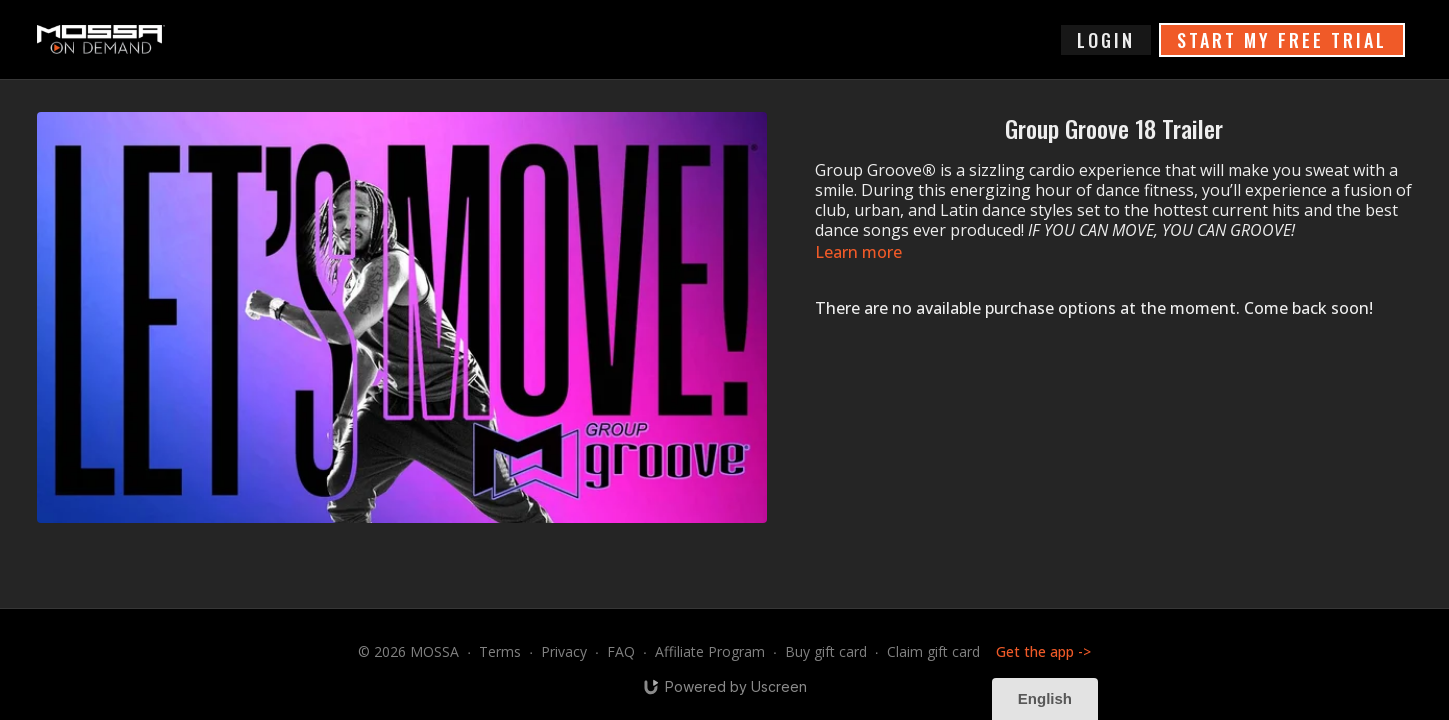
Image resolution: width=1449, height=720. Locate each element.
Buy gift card (826, 651)
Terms (500, 651)
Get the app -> (1043, 651)
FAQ (621, 651)
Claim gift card (933, 651)
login (1106, 40)
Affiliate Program (710, 651)
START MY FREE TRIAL (1282, 40)
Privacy (564, 651)
